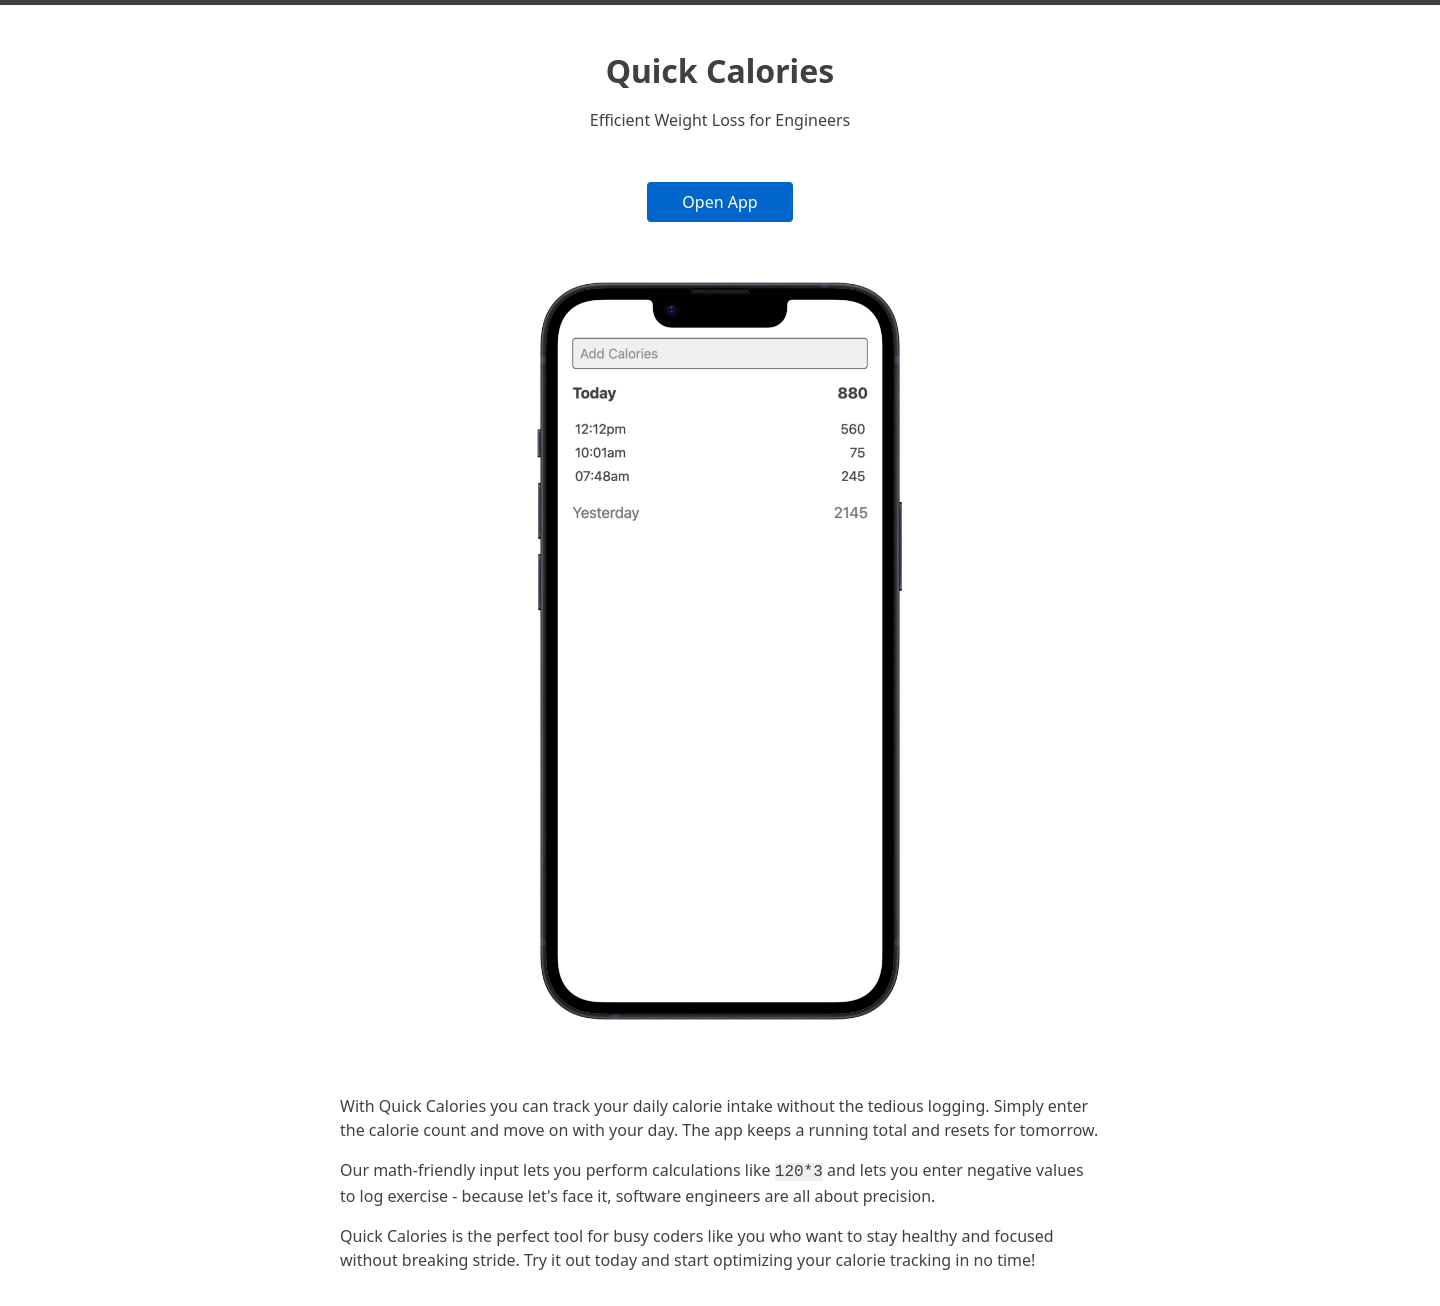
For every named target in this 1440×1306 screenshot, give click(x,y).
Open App (719, 202)
